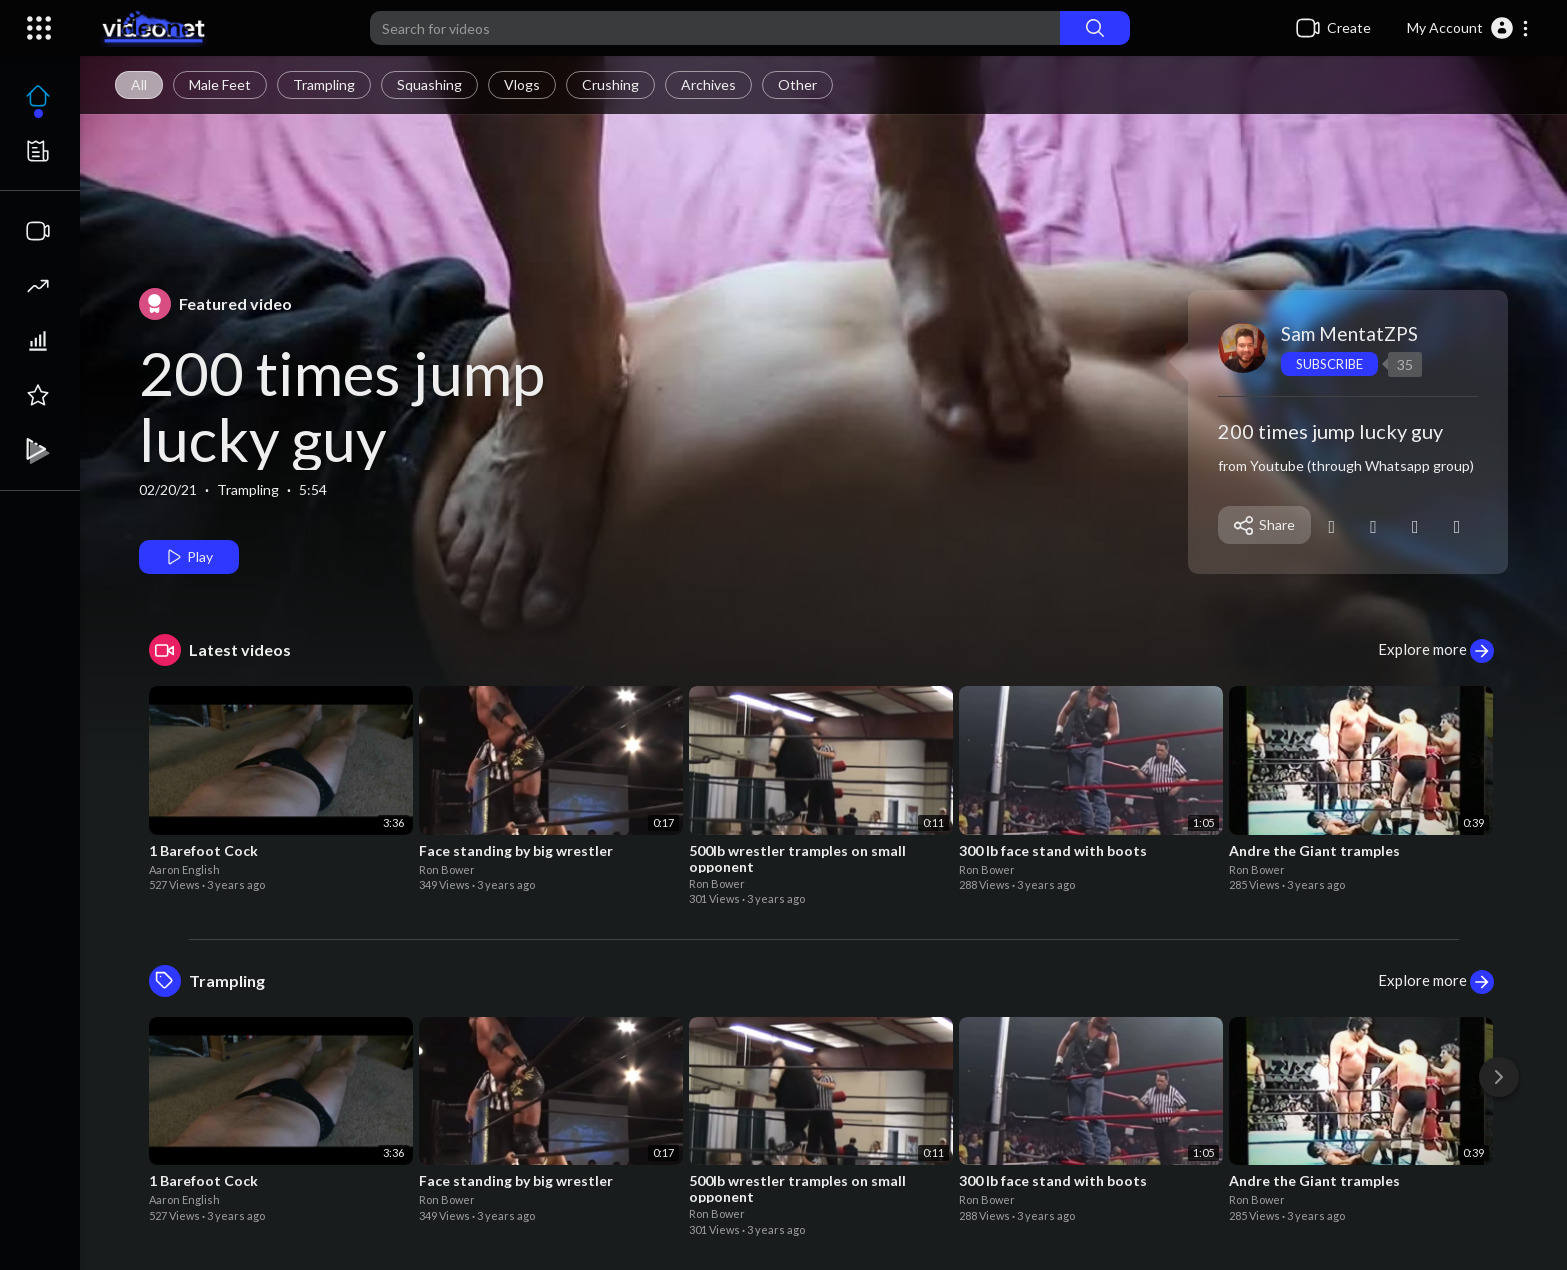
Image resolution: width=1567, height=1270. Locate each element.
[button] (1468, 28)
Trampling (324, 84)
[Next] (1499, 1077)
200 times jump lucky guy (342, 406)
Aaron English (184, 869)
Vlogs (522, 84)
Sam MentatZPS (1349, 333)
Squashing (429, 84)
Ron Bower (447, 869)
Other (797, 84)
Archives (708, 84)
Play (188, 557)
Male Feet (220, 84)
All (139, 84)
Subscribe (1329, 364)
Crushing (610, 84)
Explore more (1436, 651)
